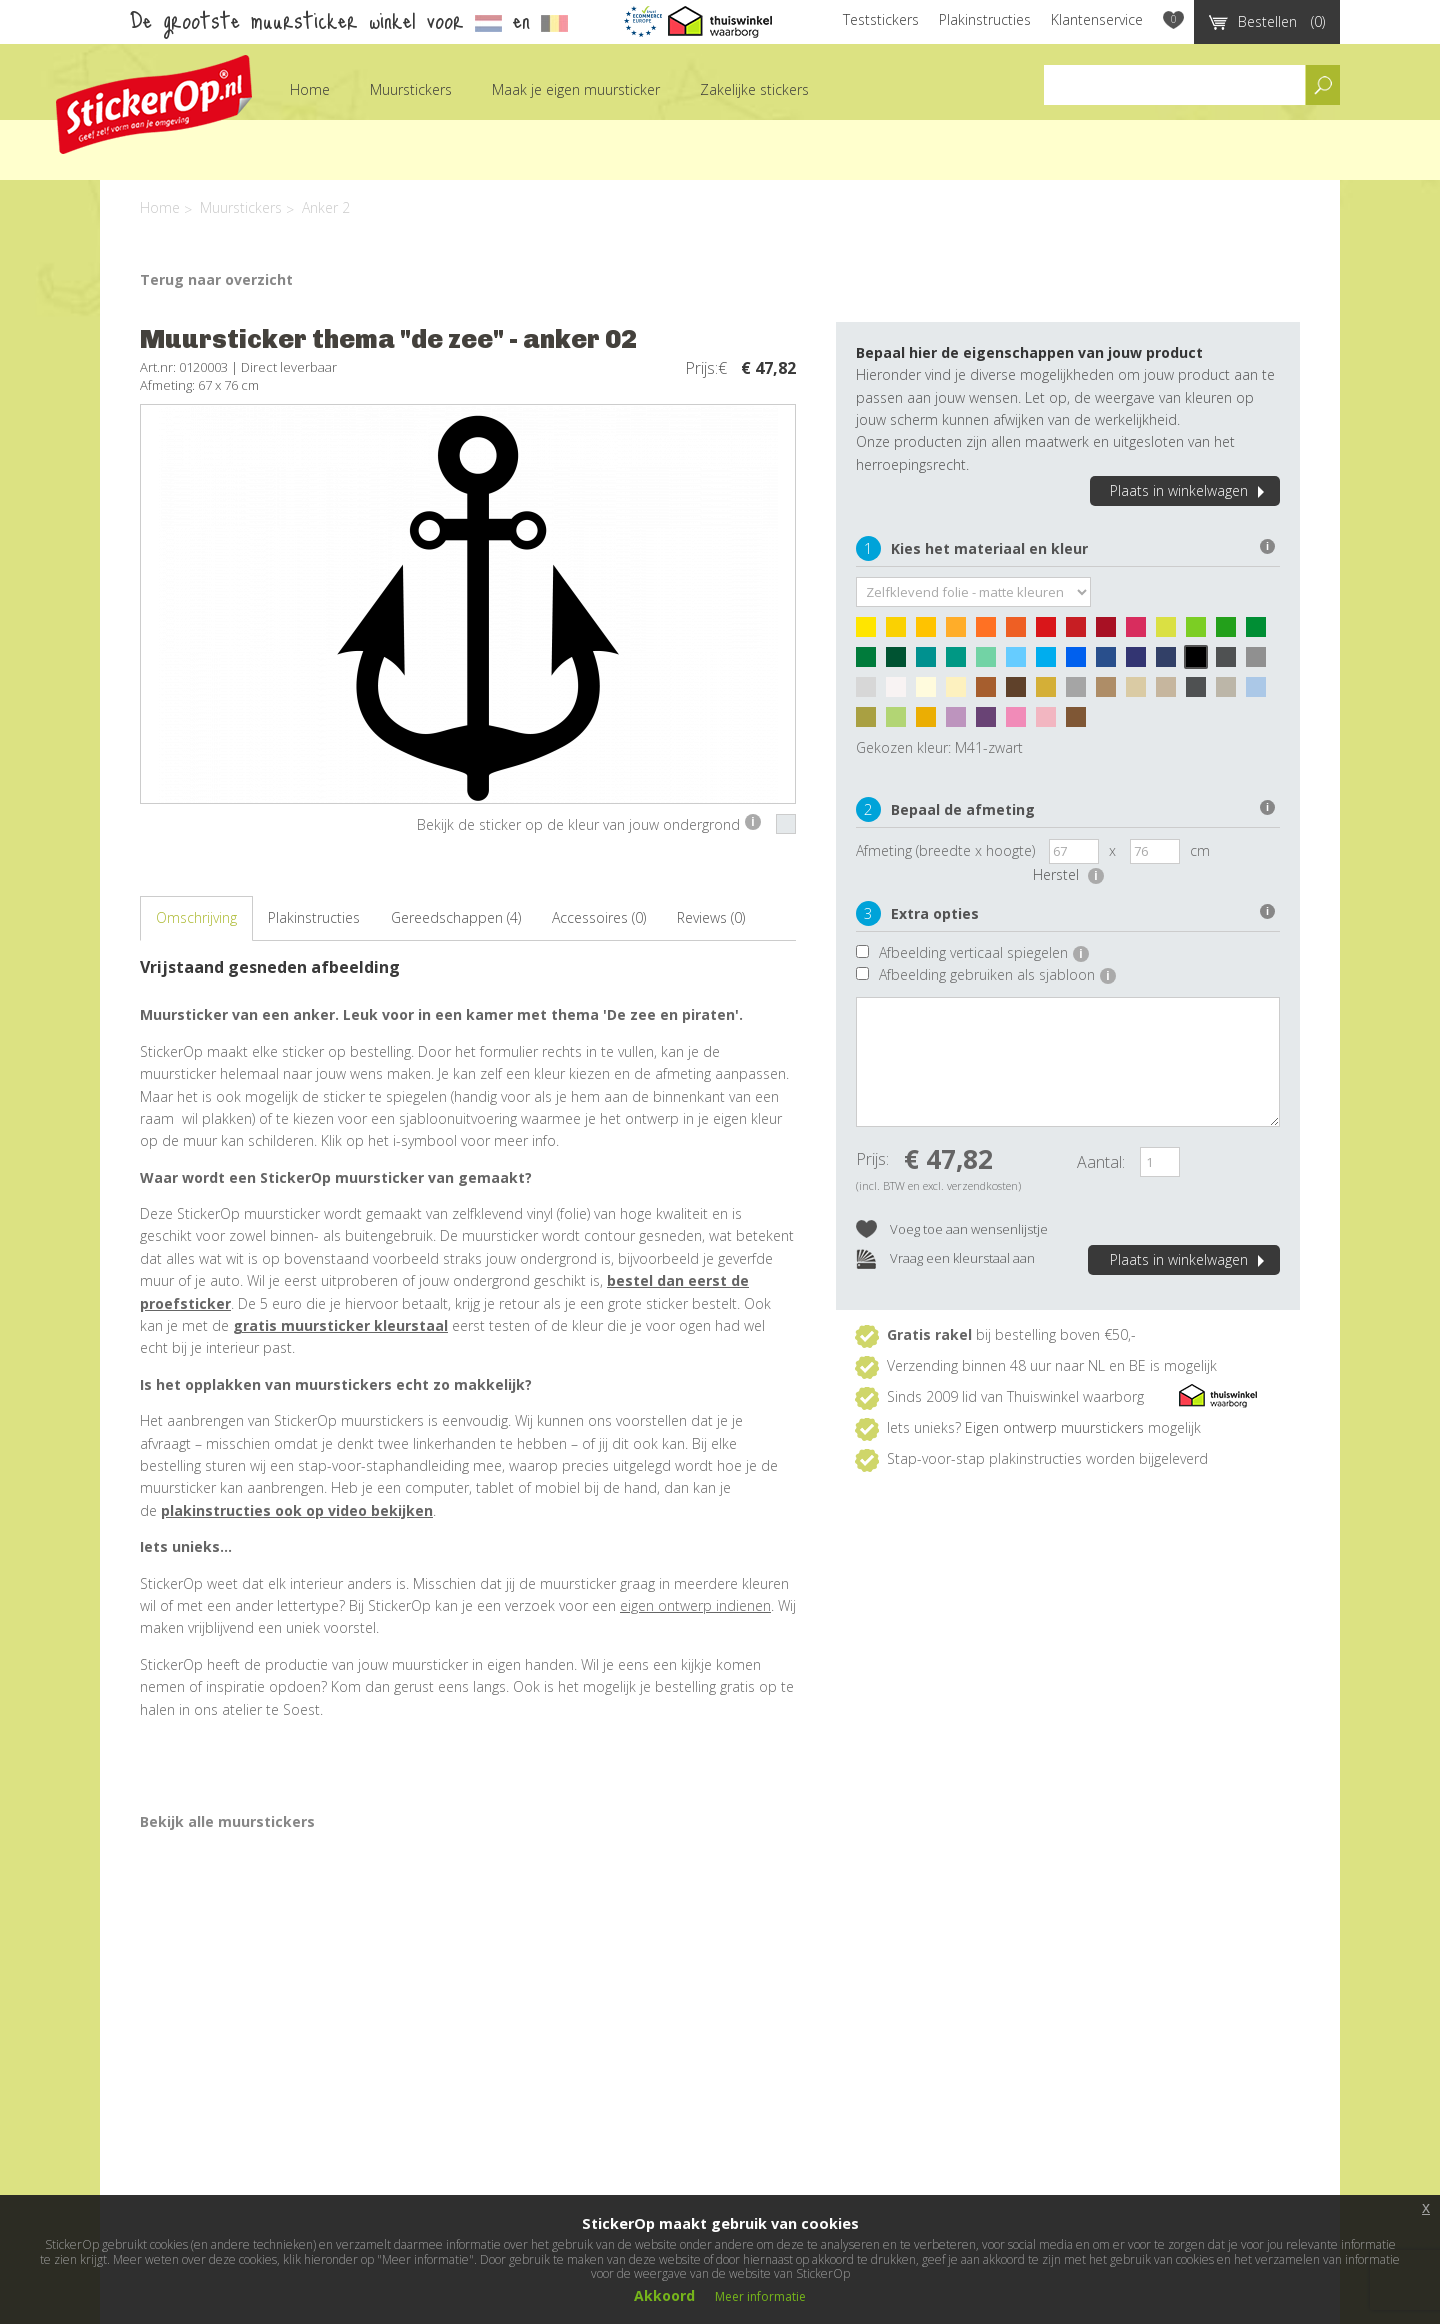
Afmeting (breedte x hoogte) (945, 850)
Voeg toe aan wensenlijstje (952, 1230)
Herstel (1068, 874)
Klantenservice (1097, 19)
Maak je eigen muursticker (576, 89)
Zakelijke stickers (754, 89)
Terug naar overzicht (216, 279)
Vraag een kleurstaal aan (945, 1259)
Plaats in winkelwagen (1190, 490)
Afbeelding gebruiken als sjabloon (997, 974)
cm (1200, 850)
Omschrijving (196, 917)
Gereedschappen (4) (456, 917)
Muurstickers (411, 89)
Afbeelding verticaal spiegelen (984, 952)
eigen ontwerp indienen (695, 1605)
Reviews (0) (711, 917)
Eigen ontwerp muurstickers (1054, 1427)
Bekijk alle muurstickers (227, 1821)
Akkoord (664, 2295)
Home (310, 89)
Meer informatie (760, 2296)
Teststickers (881, 19)
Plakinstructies (985, 19)
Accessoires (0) (599, 917)
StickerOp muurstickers (154, 104)
